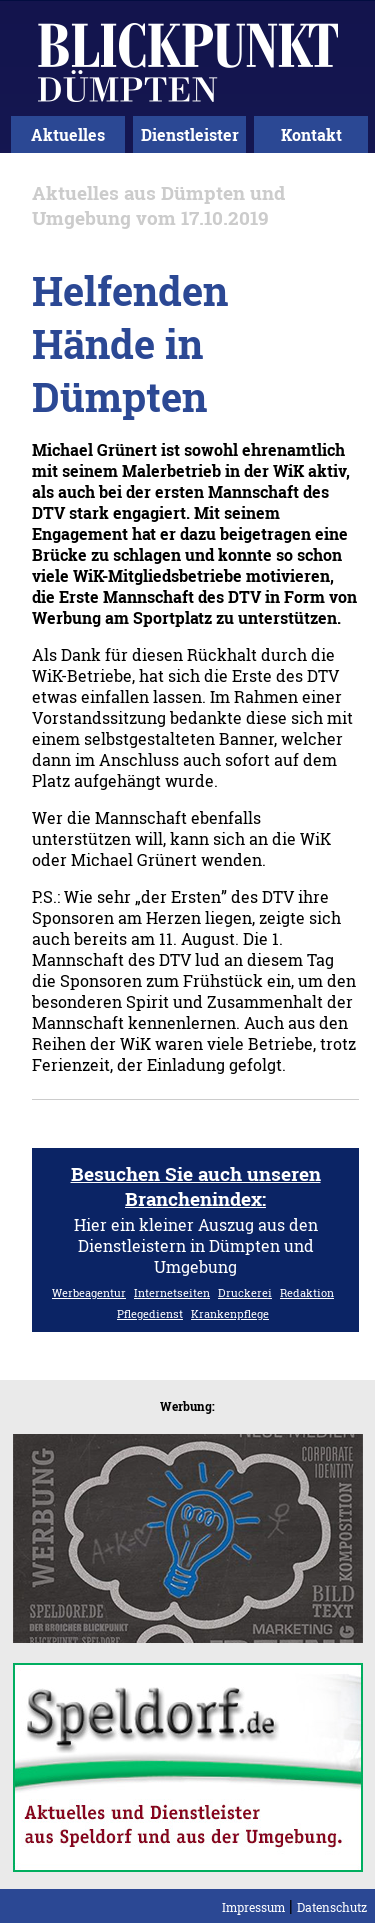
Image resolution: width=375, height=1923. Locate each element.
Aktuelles (68, 134)
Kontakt (311, 134)
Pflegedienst (150, 1313)
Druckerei (245, 1292)
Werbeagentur (89, 1292)
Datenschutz (332, 1907)
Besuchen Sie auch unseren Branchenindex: (196, 1186)
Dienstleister (190, 134)
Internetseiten (172, 1292)
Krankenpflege (230, 1313)
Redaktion (307, 1292)
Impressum (253, 1907)
